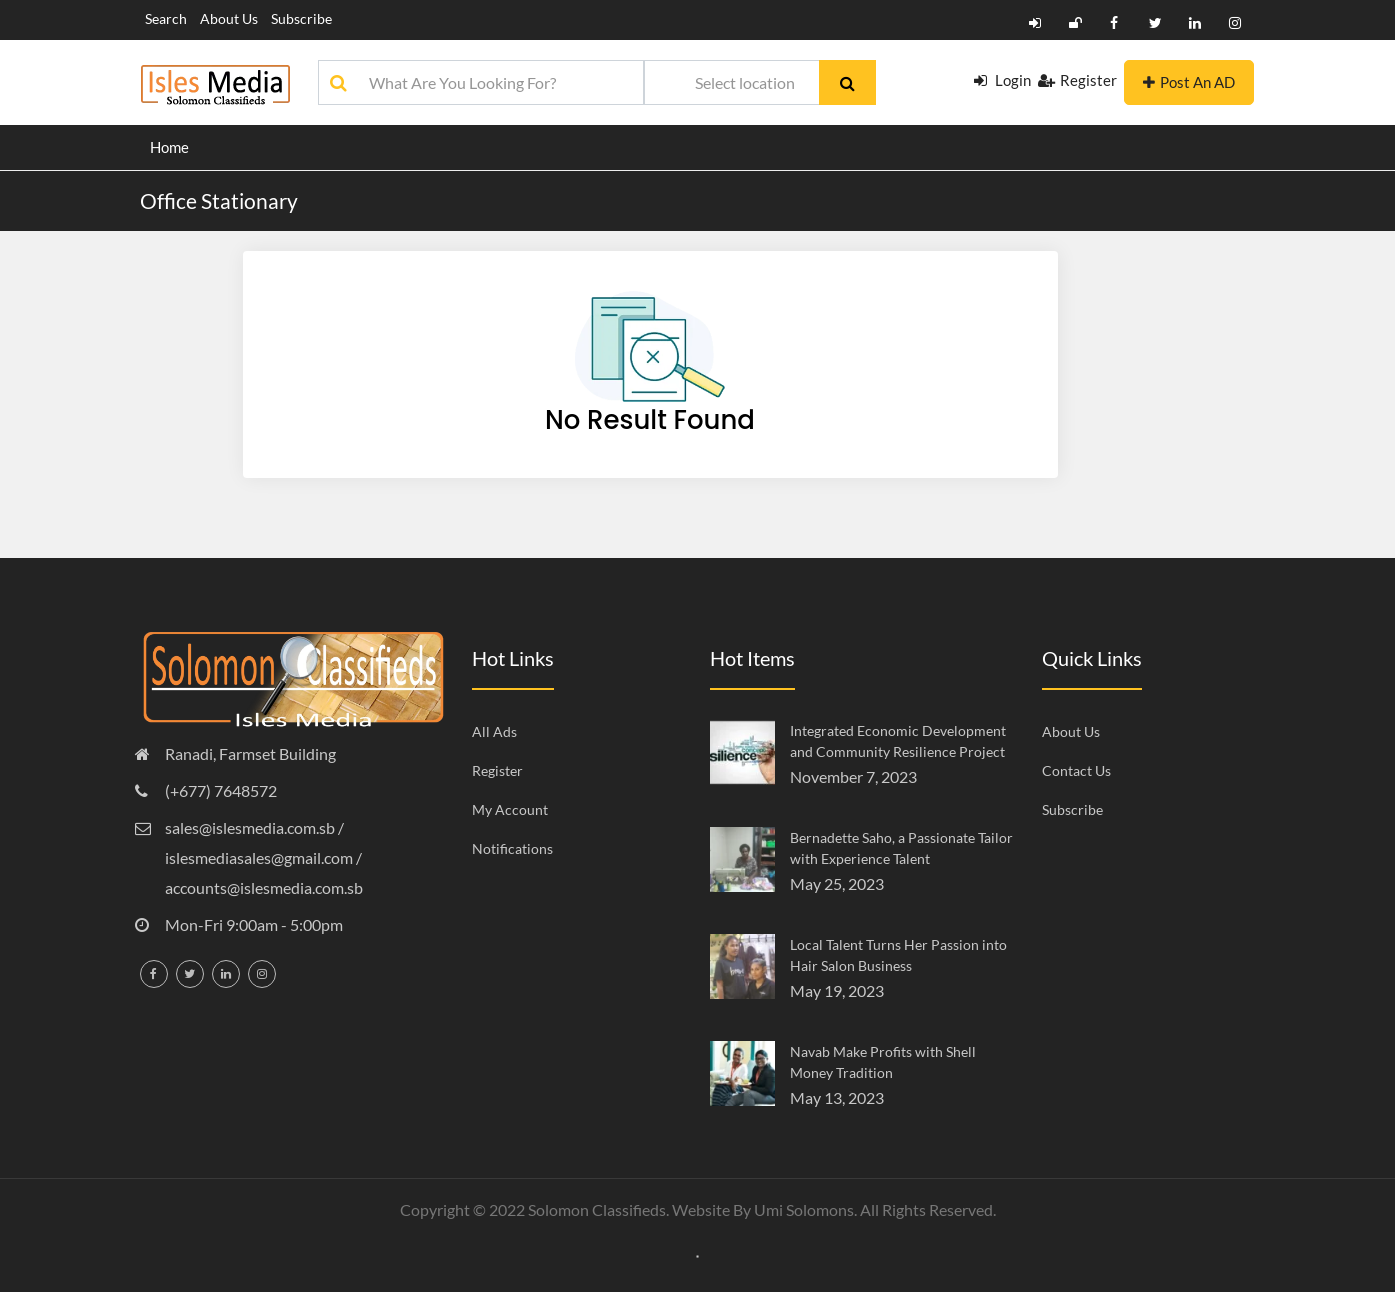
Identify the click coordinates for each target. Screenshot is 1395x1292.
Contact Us (1076, 770)
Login (1002, 80)
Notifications (512, 848)
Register (1077, 80)
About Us (229, 18)
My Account (510, 809)
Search (166, 18)
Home (169, 147)
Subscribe (301, 18)
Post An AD (1189, 82)
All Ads (494, 731)
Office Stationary (219, 200)
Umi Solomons (804, 1209)
